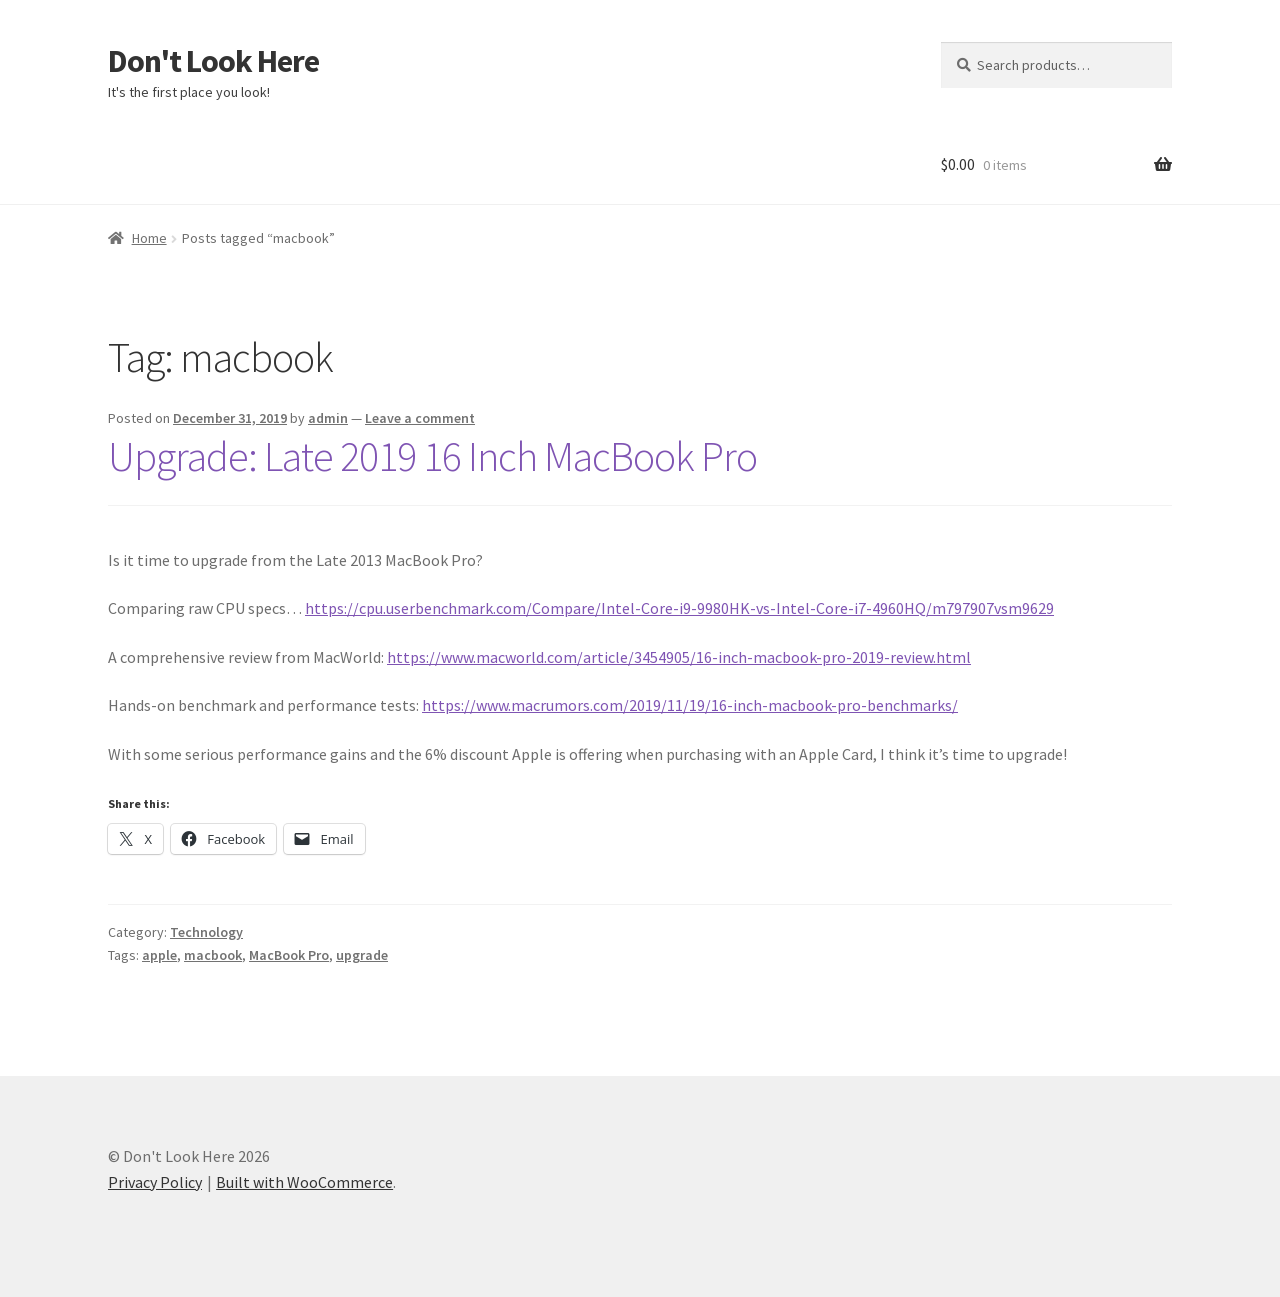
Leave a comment (420, 418)
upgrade (362, 955)
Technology (206, 932)
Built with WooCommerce (304, 1182)
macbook (213, 955)
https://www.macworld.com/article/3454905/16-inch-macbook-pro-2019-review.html (679, 657)
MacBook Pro (289, 955)
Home (149, 238)
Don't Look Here (213, 61)
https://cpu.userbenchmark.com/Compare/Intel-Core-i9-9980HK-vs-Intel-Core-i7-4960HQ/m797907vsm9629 (679, 608)
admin (328, 418)
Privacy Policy (155, 1182)
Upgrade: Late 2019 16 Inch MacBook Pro (432, 456)
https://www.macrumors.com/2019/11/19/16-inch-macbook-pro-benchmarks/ (690, 705)
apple (159, 955)
